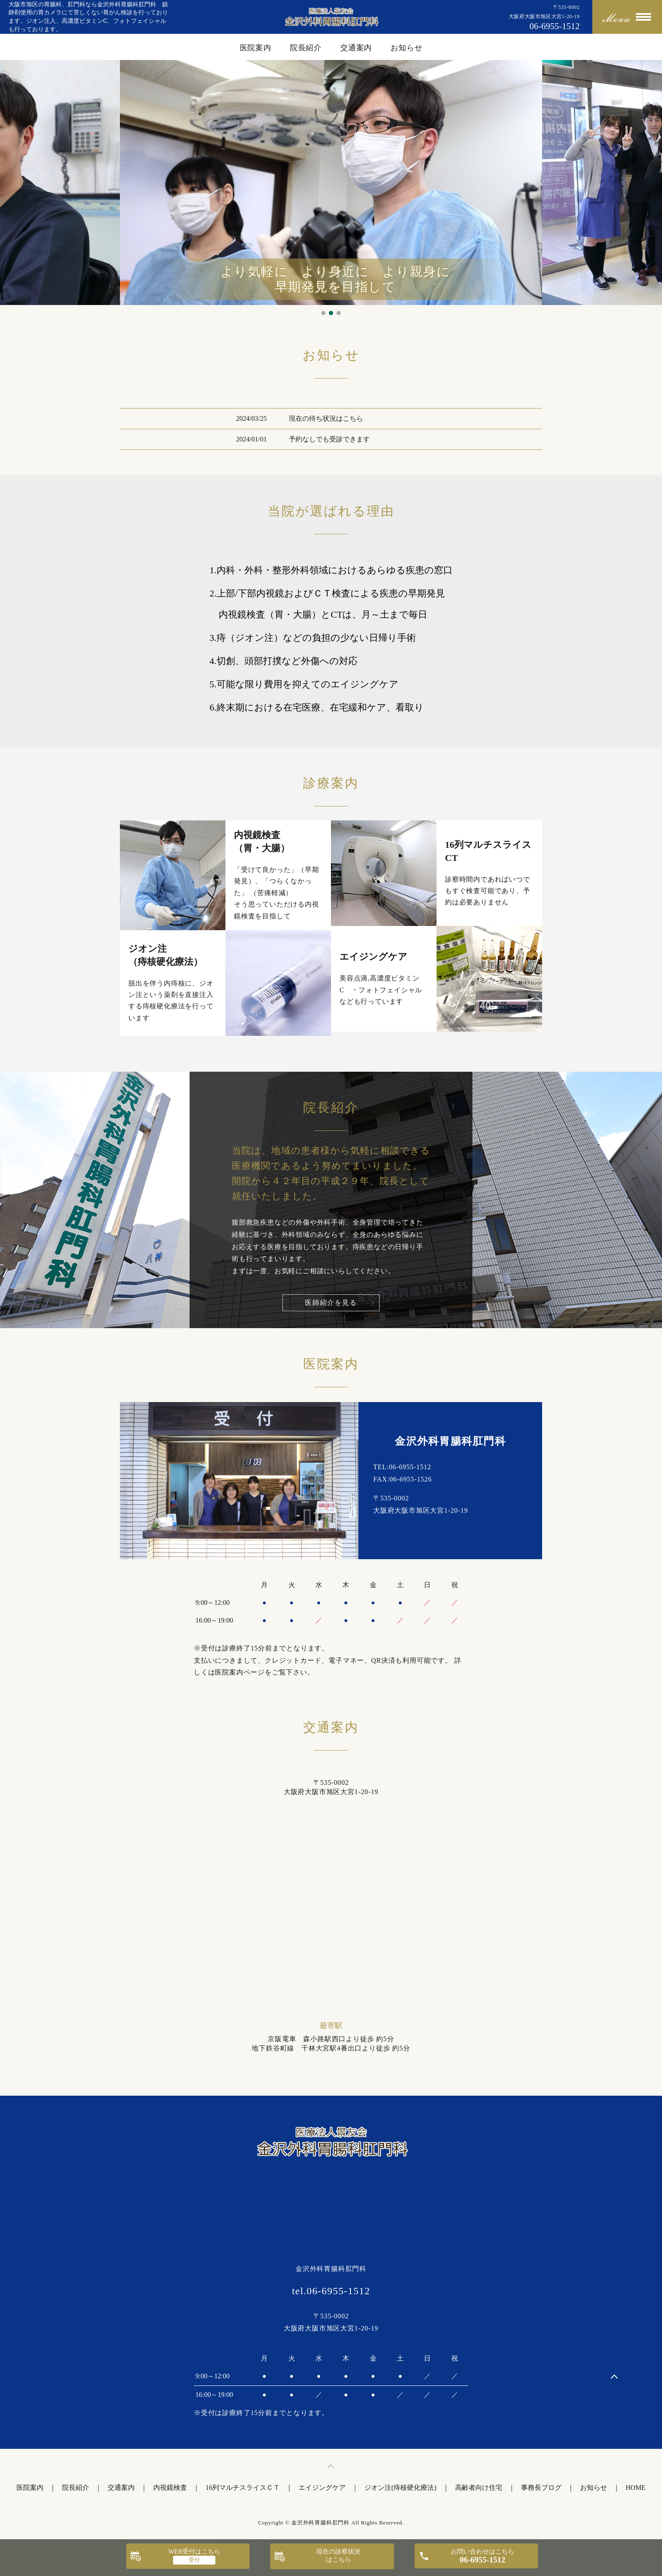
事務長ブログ (541, 2487)
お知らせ (407, 48)
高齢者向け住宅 (478, 2487)
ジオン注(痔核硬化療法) (400, 2487)
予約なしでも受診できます (329, 439)
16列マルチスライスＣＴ (243, 2487)
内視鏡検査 (170, 2487)
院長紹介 (306, 48)
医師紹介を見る (331, 1302)
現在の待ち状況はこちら (326, 418)
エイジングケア (322, 2487)
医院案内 (256, 48)
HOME (636, 2487)
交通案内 (356, 48)
